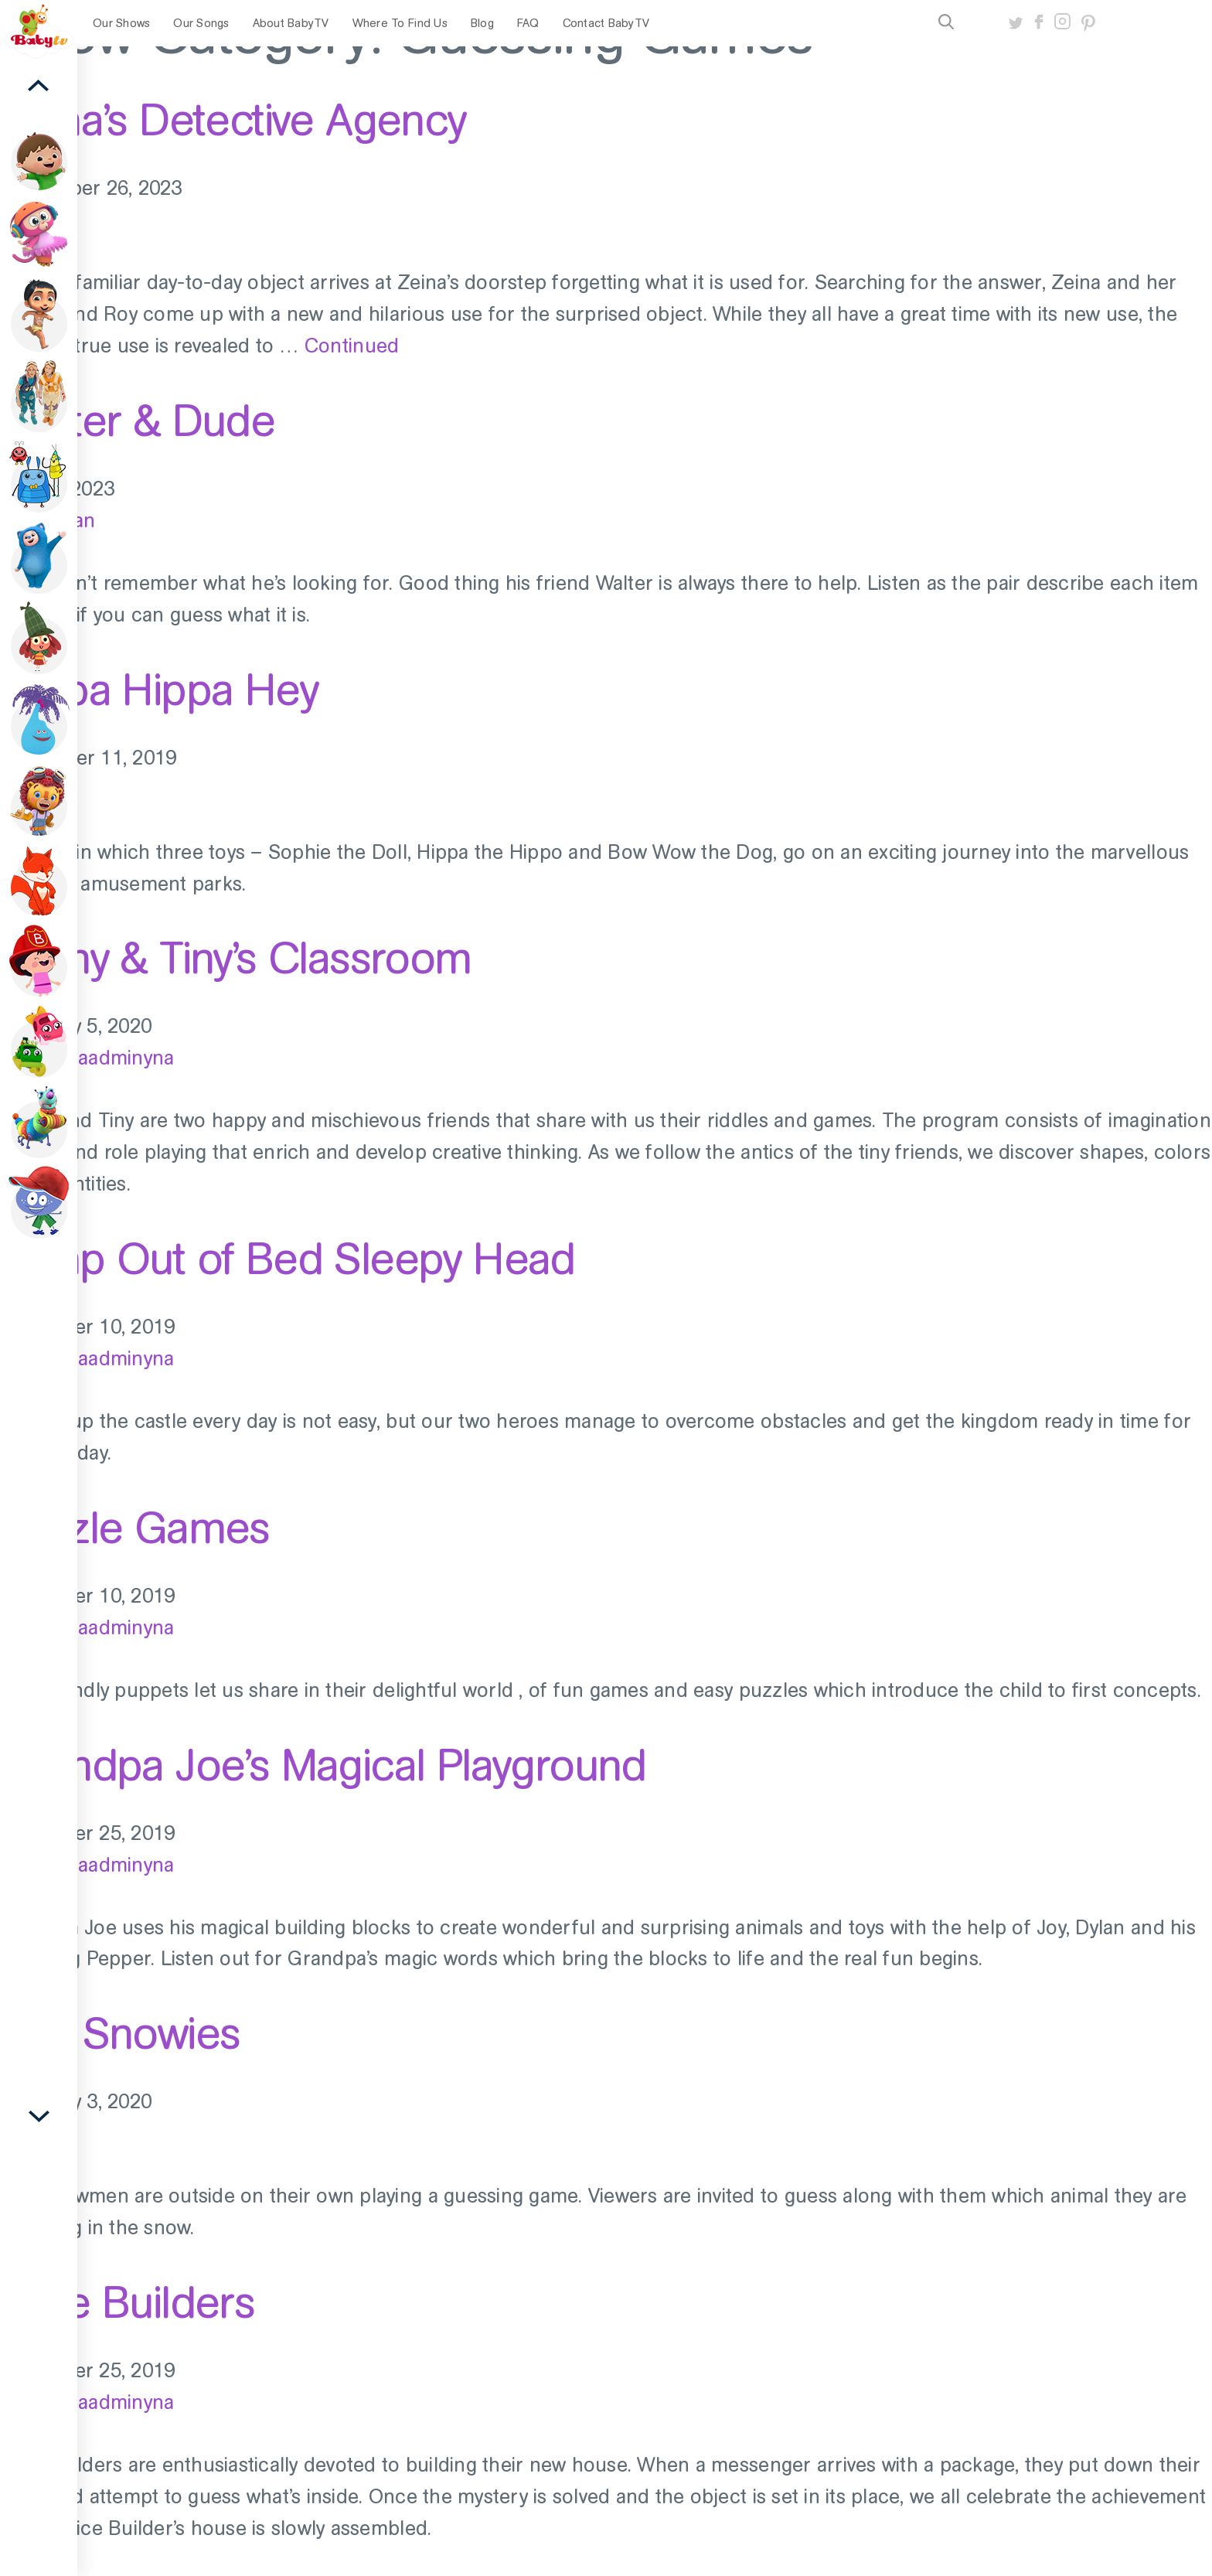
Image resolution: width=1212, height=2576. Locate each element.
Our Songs (201, 23)
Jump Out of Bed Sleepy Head (287, 1258)
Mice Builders (127, 2302)
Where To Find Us (400, 23)
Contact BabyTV (606, 23)
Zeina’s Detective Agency (233, 119)
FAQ (528, 23)
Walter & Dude (137, 420)
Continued (352, 346)
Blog (482, 23)
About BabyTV (291, 23)
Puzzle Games (135, 1527)
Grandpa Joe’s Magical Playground (323, 1765)
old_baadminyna (101, 1058)
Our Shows (121, 23)
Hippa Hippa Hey (159, 689)
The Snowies (120, 2033)
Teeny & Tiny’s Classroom (236, 957)
